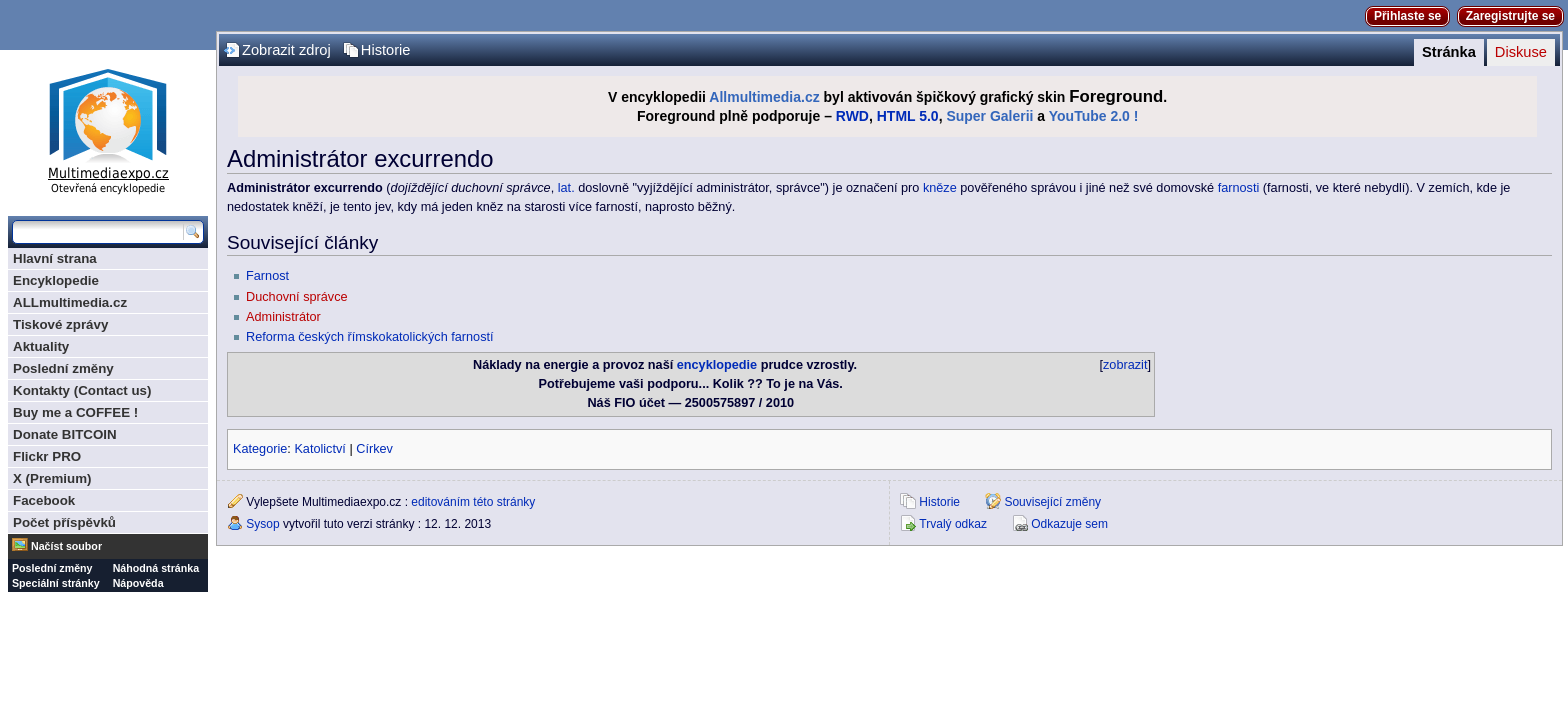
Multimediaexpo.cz (108, 128)
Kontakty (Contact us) (82, 390)
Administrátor (283, 317)
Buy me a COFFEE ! (75, 412)
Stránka (1449, 52)
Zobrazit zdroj (286, 50)
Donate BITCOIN (65, 434)
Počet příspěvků (64, 522)
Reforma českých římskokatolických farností (369, 337)
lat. (566, 188)
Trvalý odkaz (953, 524)
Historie (386, 50)
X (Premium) (52, 478)
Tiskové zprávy (60, 324)
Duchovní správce (297, 297)
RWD (852, 116)
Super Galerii (989, 116)
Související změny (1052, 502)
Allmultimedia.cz (764, 97)
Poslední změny (63, 368)
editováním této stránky (473, 502)
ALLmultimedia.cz (70, 302)
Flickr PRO (47, 456)
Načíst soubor (66, 546)
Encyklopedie (56, 280)
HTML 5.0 (908, 116)
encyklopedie (717, 365)
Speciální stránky (56, 583)
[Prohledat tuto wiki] (98, 232)
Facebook (44, 500)
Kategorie (260, 449)
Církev (374, 449)
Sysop (262, 524)
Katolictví (319, 449)
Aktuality (41, 346)
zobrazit (1125, 365)
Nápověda (138, 583)
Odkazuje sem (1069, 524)
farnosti (1239, 188)
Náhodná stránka (156, 568)
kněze (940, 188)
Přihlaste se (1407, 16)
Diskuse (1521, 52)
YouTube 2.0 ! (1094, 116)
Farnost (267, 276)
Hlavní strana (55, 258)
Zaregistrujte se (1510, 16)
